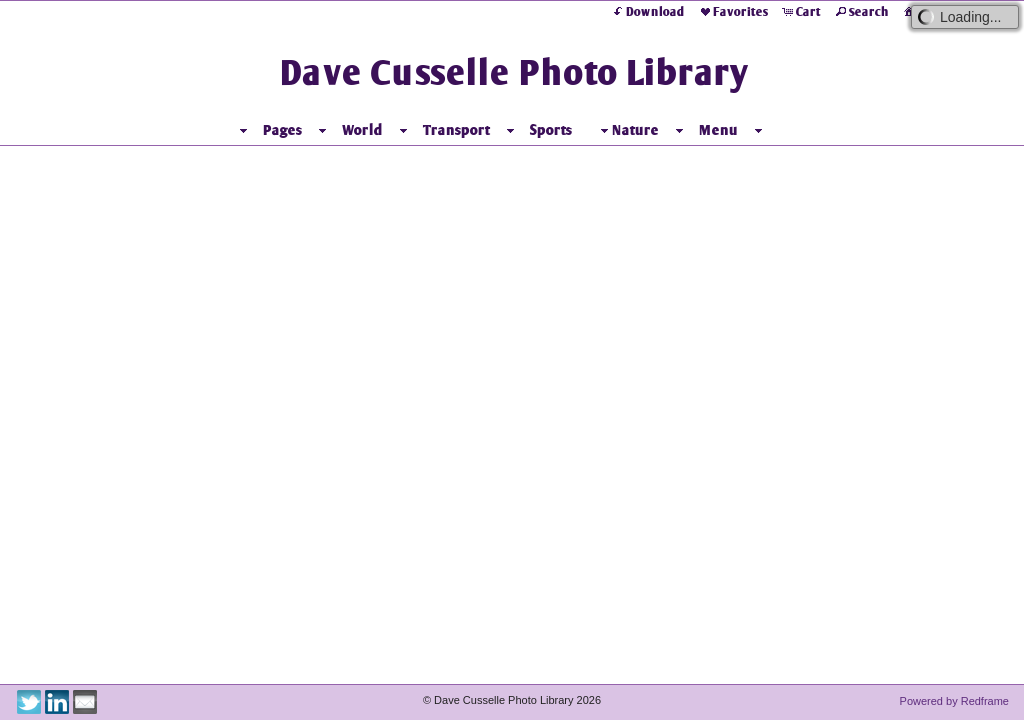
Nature (627, 130)
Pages (282, 130)
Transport (456, 130)
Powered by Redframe (954, 701)
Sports (551, 130)
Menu (718, 130)
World (362, 130)
